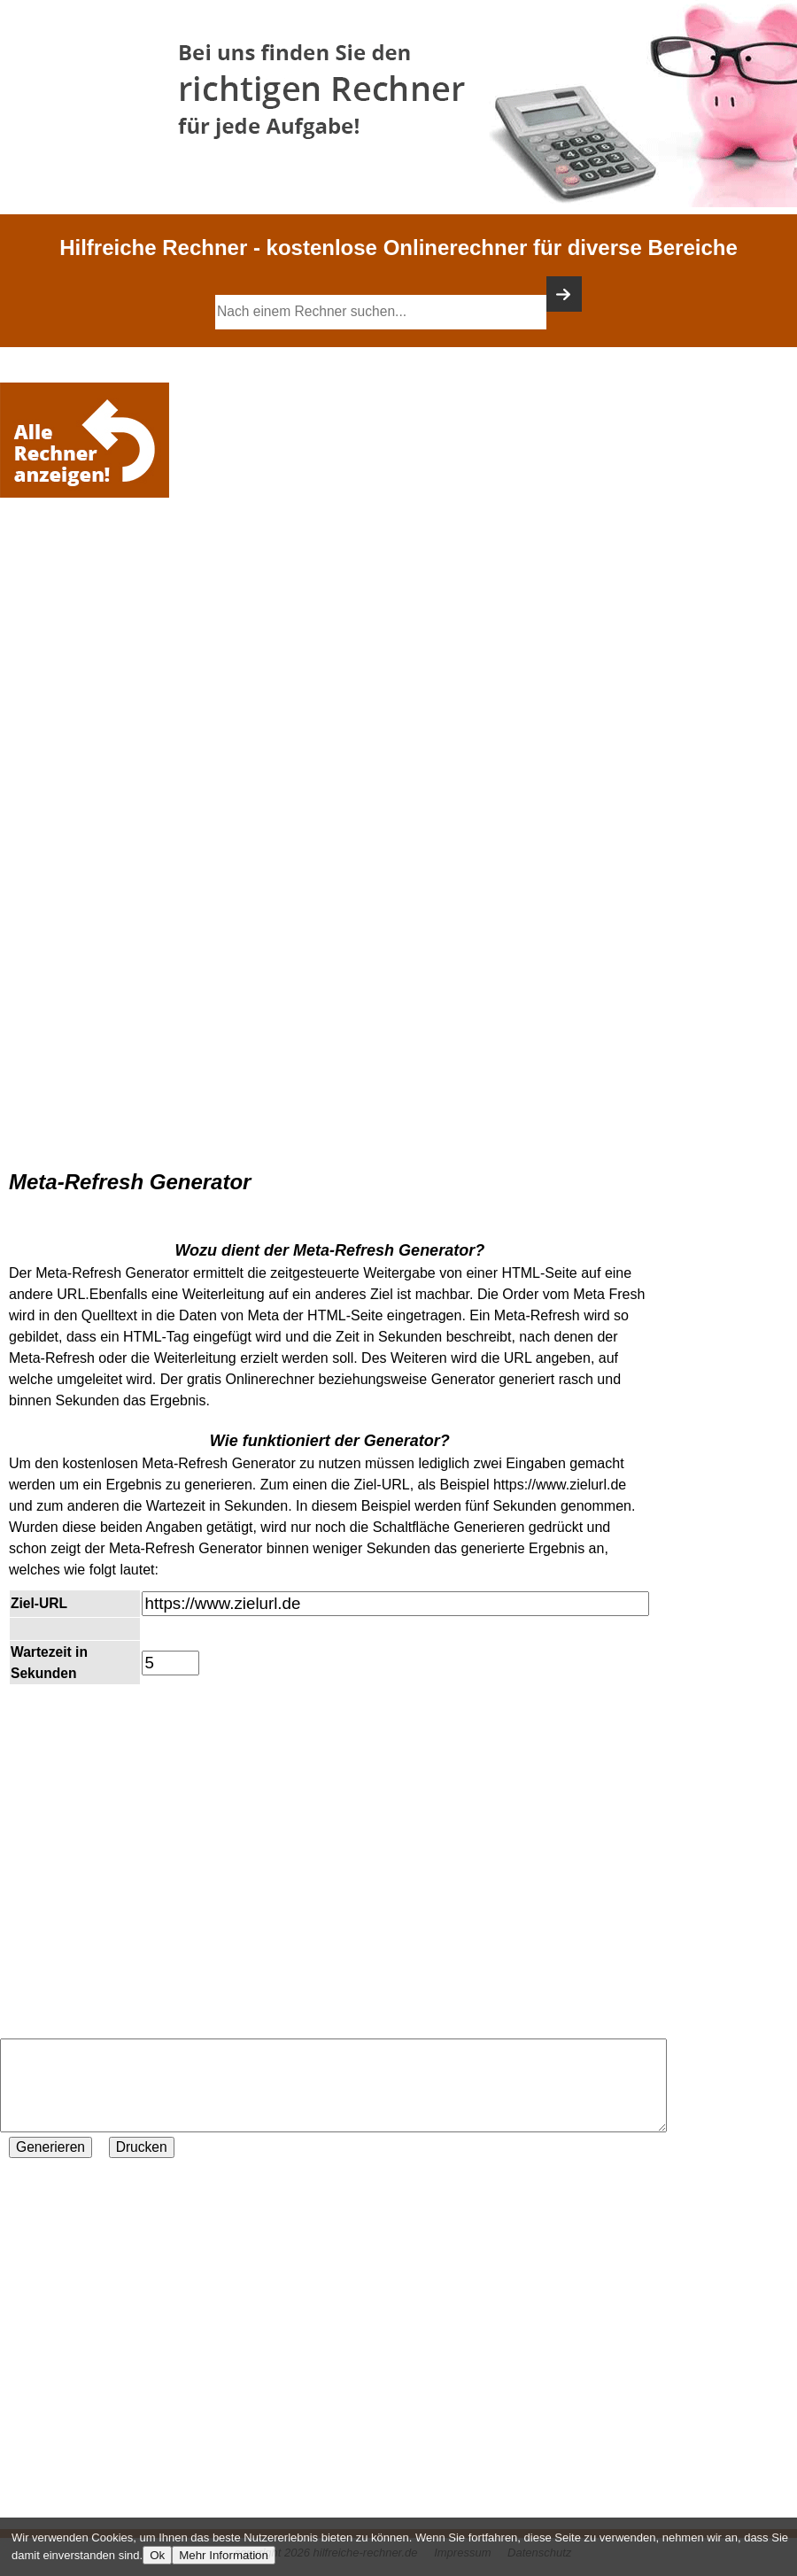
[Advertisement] (88, 555)
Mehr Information (223, 2555)
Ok (157, 2555)
